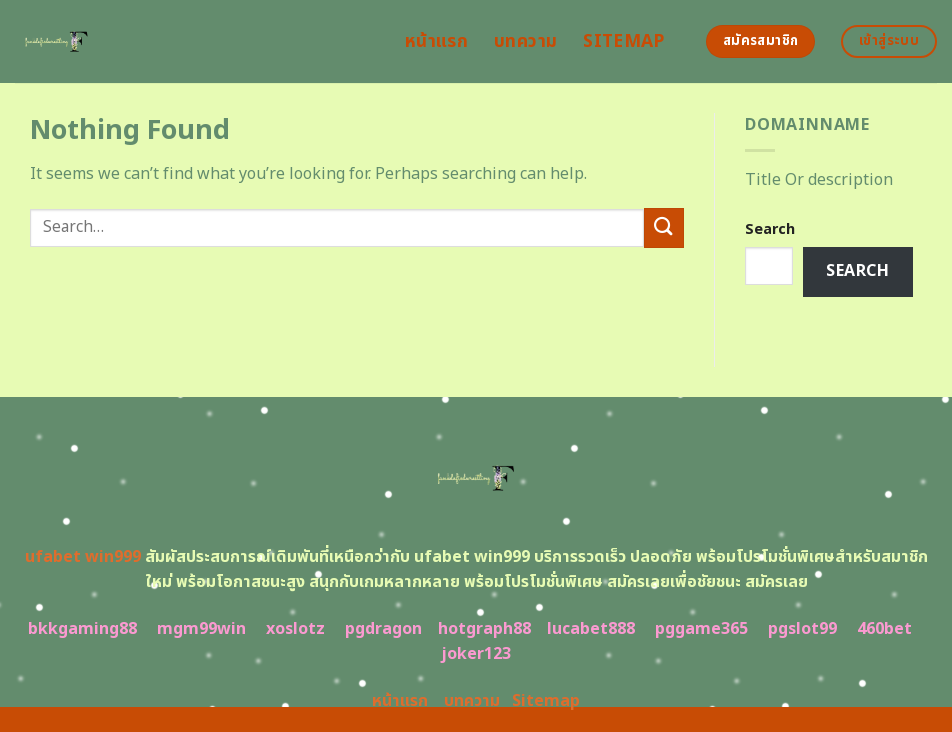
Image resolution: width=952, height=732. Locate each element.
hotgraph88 (484, 629)
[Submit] (664, 227)
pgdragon (383, 629)
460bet (884, 629)
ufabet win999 (83, 557)
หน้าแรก (436, 41)
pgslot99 (802, 629)
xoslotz (295, 629)
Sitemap (623, 41)
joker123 (476, 654)
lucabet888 (591, 629)
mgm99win (201, 629)
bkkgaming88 (82, 629)
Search (770, 229)
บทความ (525, 41)
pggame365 (701, 629)
